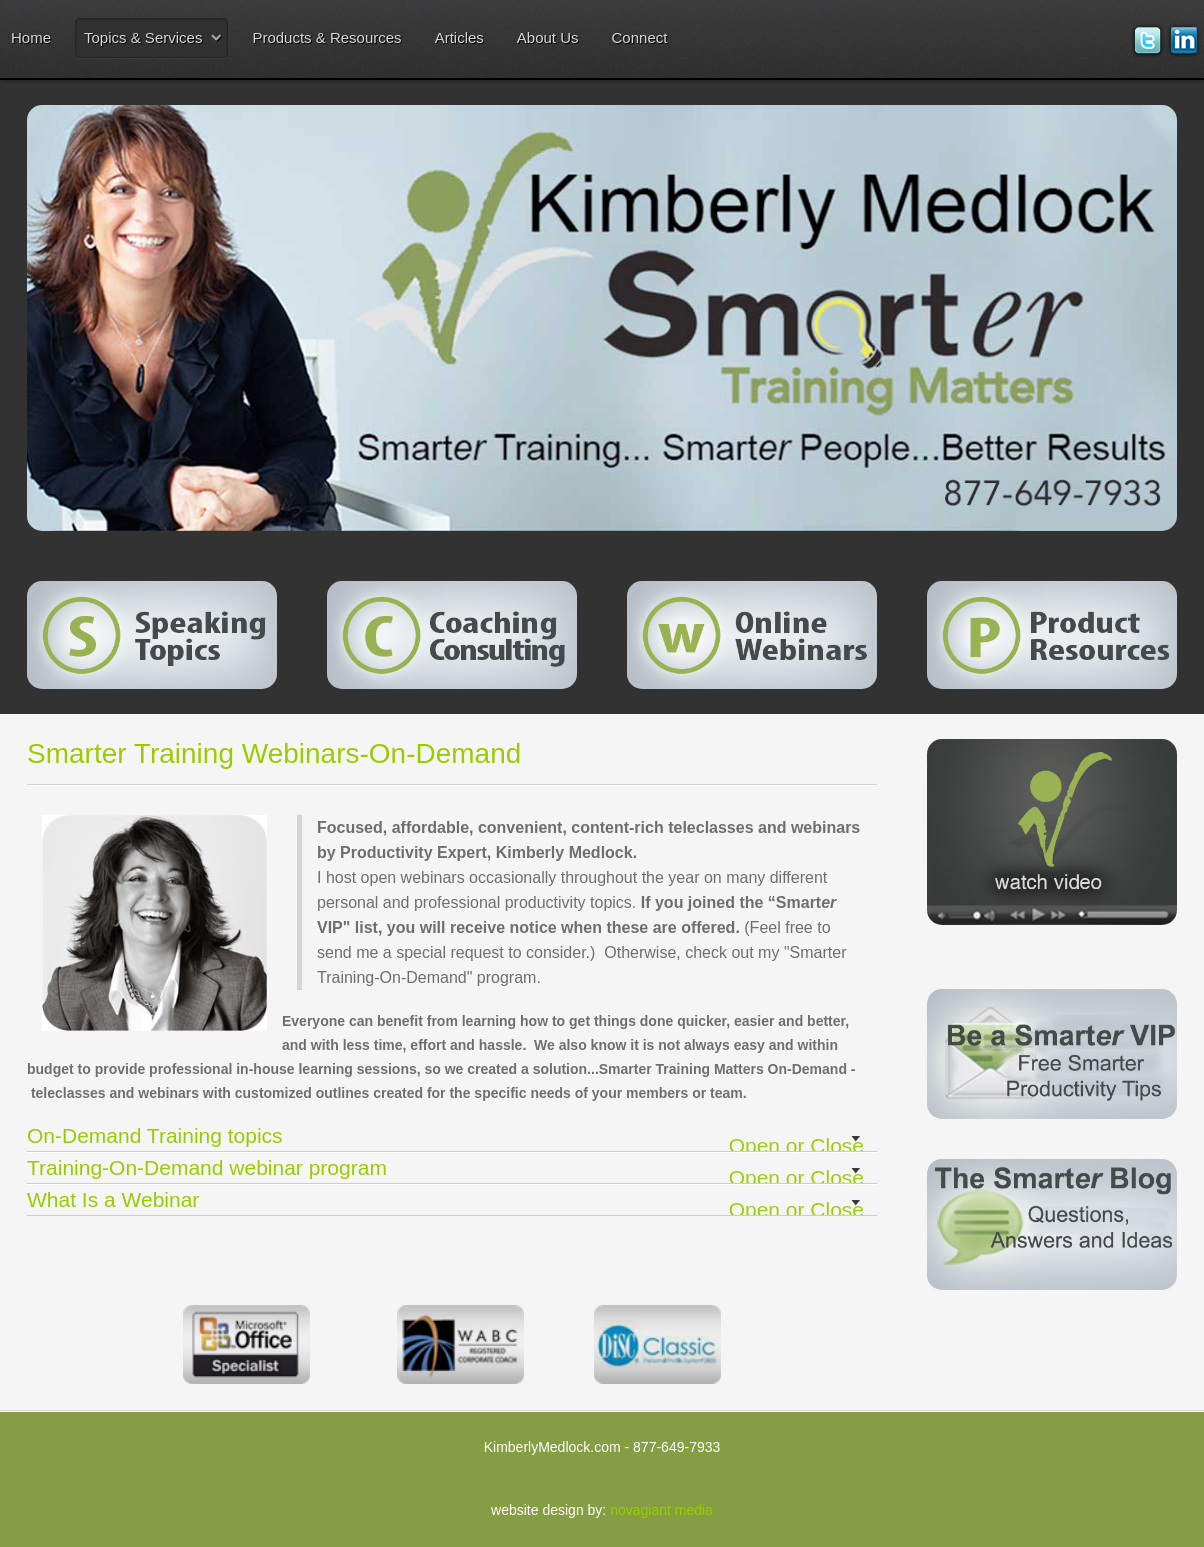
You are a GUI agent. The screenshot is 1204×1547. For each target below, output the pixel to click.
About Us (548, 37)
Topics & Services (143, 37)
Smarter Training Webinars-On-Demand (274, 753)
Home (31, 37)
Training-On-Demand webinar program (452, 1169)
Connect (640, 37)
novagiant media (661, 1510)
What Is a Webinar (452, 1201)
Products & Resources (326, 37)
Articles (459, 37)
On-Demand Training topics (452, 1137)
